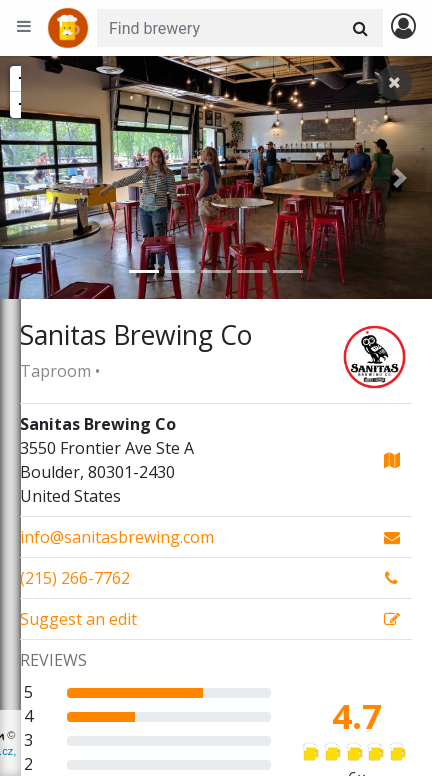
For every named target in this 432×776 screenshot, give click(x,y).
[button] (32, 177)
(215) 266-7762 (75, 578)
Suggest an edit (78, 619)
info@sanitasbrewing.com (117, 537)
